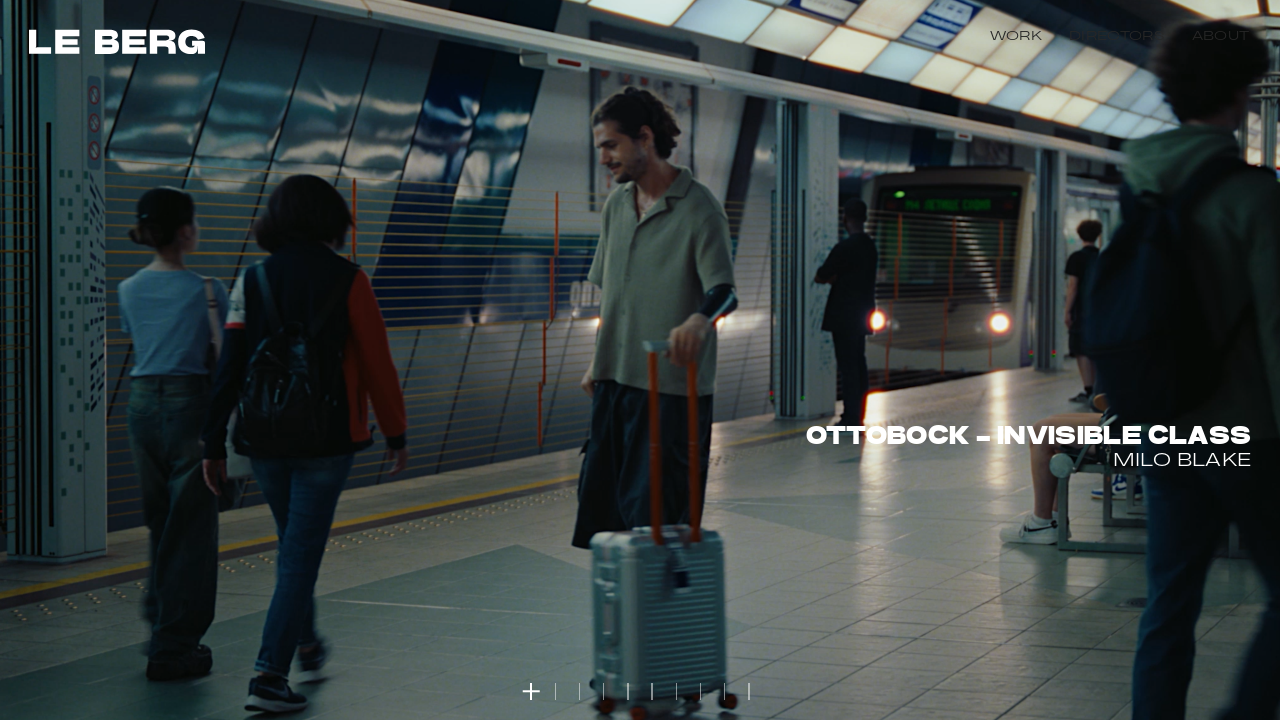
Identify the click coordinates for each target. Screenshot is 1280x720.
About (1221, 36)
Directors (1116, 36)
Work (1016, 36)
